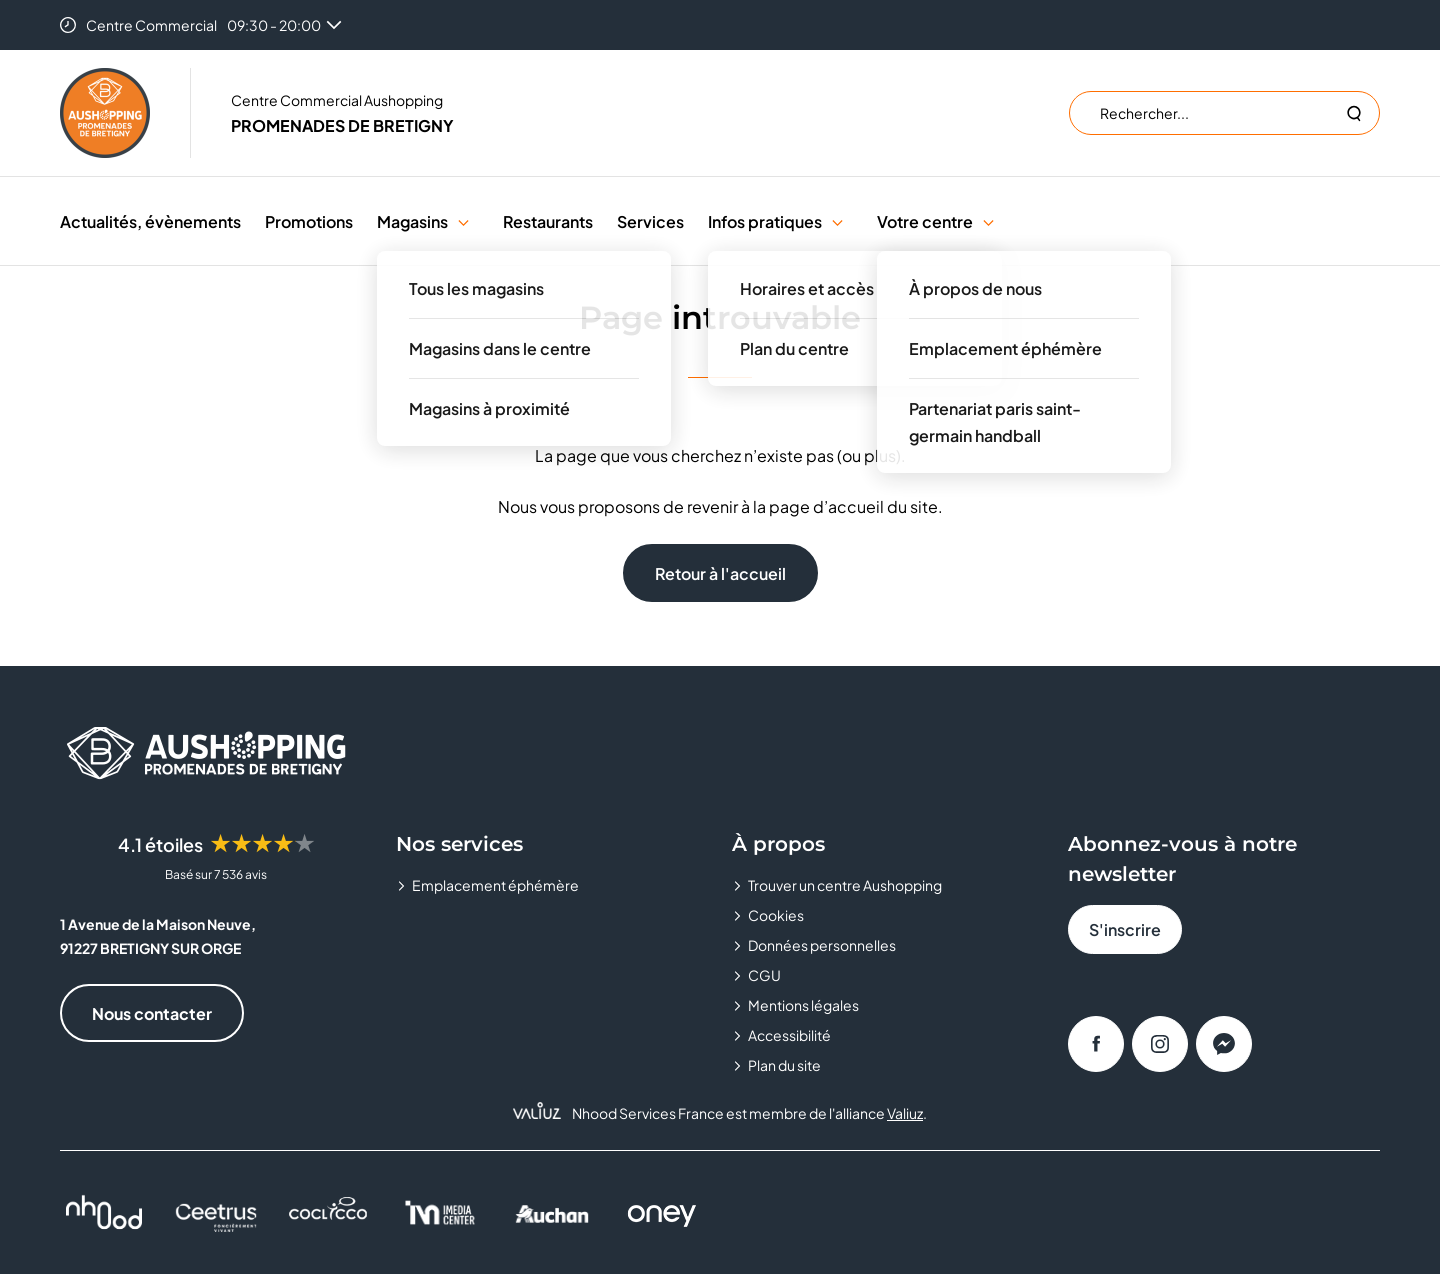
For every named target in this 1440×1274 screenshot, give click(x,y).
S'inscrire (1125, 929)
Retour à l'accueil (720, 573)
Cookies (776, 915)
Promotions (309, 221)
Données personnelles (822, 945)
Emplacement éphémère (495, 885)
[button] (463, 221)
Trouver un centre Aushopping (845, 885)
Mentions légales (803, 1005)
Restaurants (548, 221)
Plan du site (784, 1065)
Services (650, 221)
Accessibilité (789, 1035)
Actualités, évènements (150, 221)
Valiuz (905, 1113)
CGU (764, 975)
